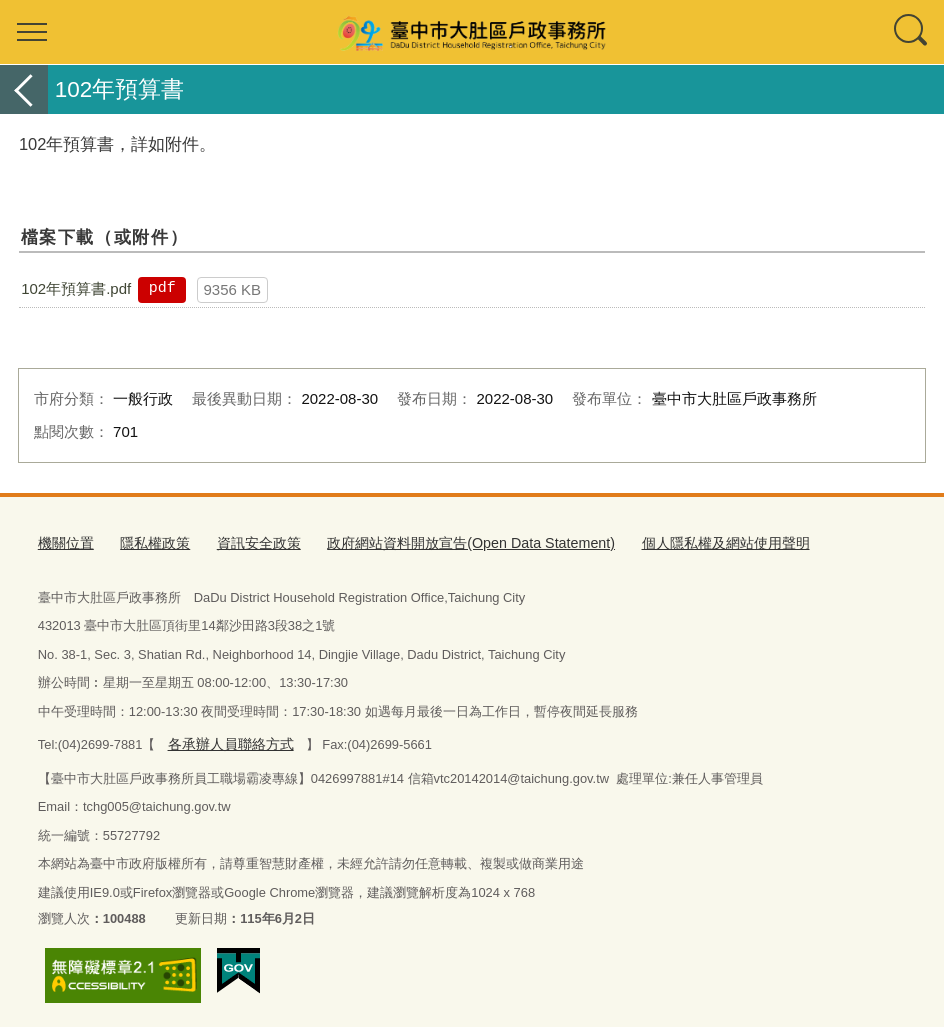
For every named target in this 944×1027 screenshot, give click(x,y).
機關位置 (64, 542)
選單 (32, 32)
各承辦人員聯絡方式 (225, 739)
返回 (24, 89)
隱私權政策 (148, 542)
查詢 (912, 32)
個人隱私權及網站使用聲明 (680, 542)
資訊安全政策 (247, 542)
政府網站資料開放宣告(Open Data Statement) (443, 542)
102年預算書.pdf (76, 288)
